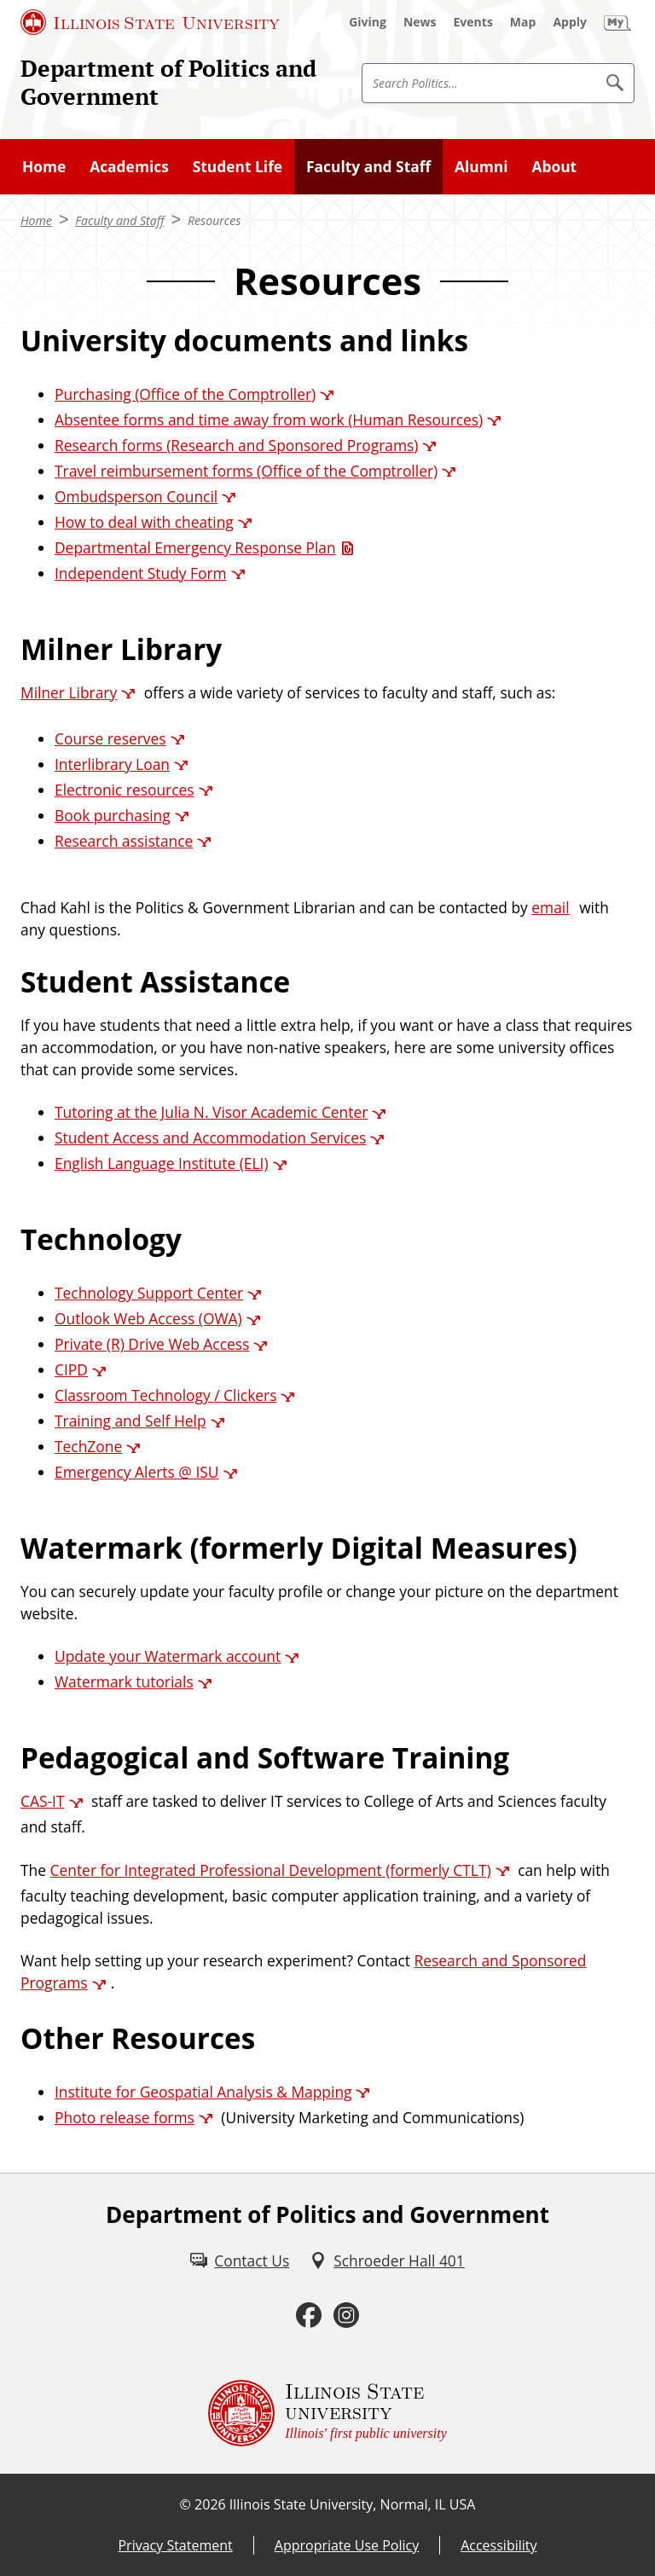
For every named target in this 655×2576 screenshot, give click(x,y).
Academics (129, 166)
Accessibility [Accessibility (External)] (498, 2545)
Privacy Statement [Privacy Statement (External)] (175, 2545)
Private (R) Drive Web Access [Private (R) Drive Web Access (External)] (152, 1344)
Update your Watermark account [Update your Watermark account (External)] (168, 1656)
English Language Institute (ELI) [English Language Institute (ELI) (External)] (162, 1163)
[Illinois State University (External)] (150, 22)
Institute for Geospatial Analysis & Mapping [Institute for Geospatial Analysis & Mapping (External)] (203, 2091)
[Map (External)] (523, 22)
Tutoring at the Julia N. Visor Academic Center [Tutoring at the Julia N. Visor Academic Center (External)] (211, 1112)
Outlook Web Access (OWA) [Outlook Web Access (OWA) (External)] (148, 1318)
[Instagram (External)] (346, 2315)
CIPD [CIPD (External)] (71, 1369)
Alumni (481, 166)
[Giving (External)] (367, 22)
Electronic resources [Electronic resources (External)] (124, 789)
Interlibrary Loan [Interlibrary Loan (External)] (112, 764)
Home (44, 166)
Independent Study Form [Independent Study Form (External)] (141, 573)
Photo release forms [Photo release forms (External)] (124, 2117)
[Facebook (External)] (309, 2315)
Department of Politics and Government (168, 82)
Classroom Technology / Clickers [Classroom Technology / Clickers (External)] (165, 1395)
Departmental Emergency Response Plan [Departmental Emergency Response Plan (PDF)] (195, 547)
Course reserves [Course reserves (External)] (110, 738)
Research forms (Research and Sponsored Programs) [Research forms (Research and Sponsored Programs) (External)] (236, 445)
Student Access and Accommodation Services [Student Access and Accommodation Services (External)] (210, 1137)
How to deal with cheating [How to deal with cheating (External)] (144, 522)
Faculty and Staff (368, 166)
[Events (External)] (473, 22)
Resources (214, 220)
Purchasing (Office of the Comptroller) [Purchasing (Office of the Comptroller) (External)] (185, 394)
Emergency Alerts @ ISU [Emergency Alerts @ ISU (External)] (137, 1472)
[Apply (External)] (569, 22)
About (554, 166)
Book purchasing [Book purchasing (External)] (113, 815)
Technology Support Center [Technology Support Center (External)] (149, 1292)
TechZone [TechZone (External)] (88, 1446)
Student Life (237, 166)
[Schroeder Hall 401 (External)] (387, 2260)
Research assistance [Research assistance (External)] (124, 841)
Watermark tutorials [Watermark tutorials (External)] (124, 1681)
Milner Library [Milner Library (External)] (68, 692)
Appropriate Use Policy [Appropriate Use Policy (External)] (347, 2545)
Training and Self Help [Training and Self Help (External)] (130, 1420)
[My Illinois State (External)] (617, 22)
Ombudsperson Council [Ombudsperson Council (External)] (136, 496)
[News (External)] (420, 22)
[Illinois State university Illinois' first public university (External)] (327, 2413)
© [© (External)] (185, 2504)
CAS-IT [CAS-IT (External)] (42, 1801)
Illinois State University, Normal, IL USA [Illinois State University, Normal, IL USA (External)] (352, 2504)
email (550, 907)
